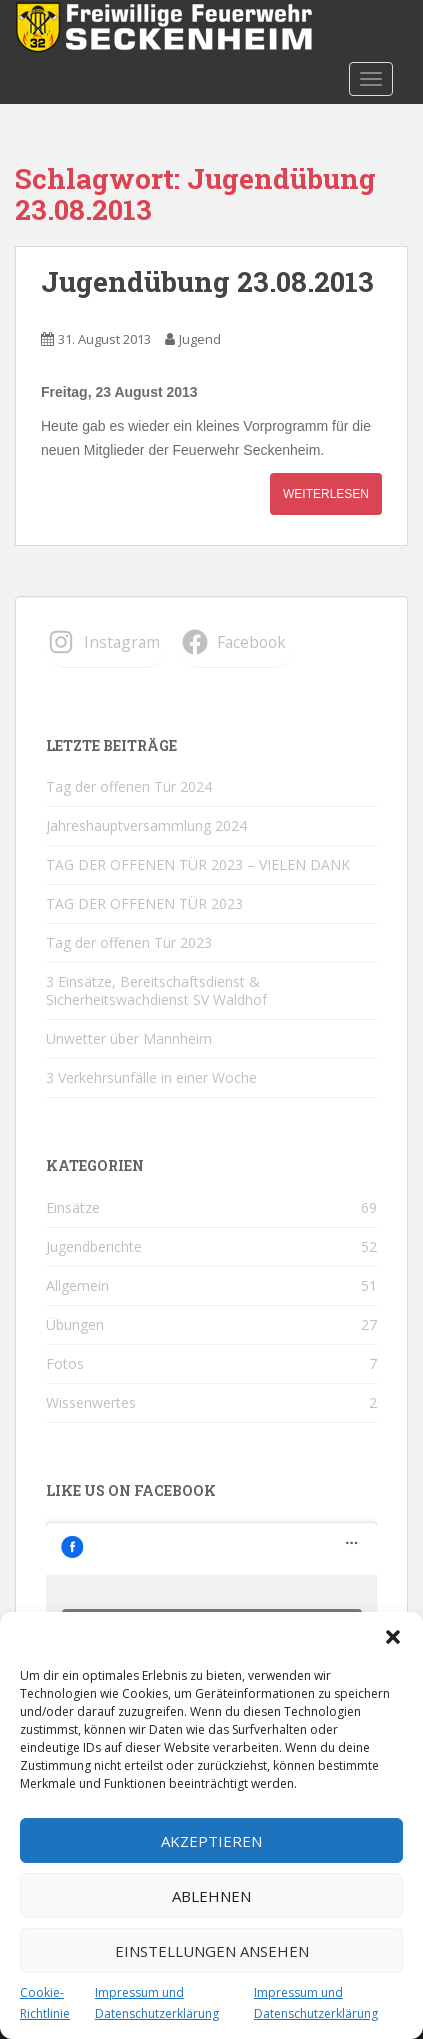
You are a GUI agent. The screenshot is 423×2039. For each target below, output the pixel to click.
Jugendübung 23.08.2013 (207, 281)
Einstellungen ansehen (212, 1951)
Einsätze (73, 1207)
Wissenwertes (91, 1402)
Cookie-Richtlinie (45, 2002)
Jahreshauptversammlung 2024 (146, 825)
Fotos (65, 1363)
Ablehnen (211, 1896)
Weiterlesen (326, 494)
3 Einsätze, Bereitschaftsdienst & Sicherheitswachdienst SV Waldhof (156, 990)
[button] (393, 1637)
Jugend (200, 339)
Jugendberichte (94, 1246)
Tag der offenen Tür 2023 (129, 942)
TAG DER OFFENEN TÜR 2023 (144, 903)
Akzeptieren (211, 1841)
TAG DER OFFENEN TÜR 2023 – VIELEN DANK (198, 864)
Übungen (75, 1324)
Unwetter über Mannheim (129, 1038)
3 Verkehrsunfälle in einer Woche (151, 1077)
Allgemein (77, 1285)
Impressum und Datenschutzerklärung (157, 2002)
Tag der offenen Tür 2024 (129, 786)
